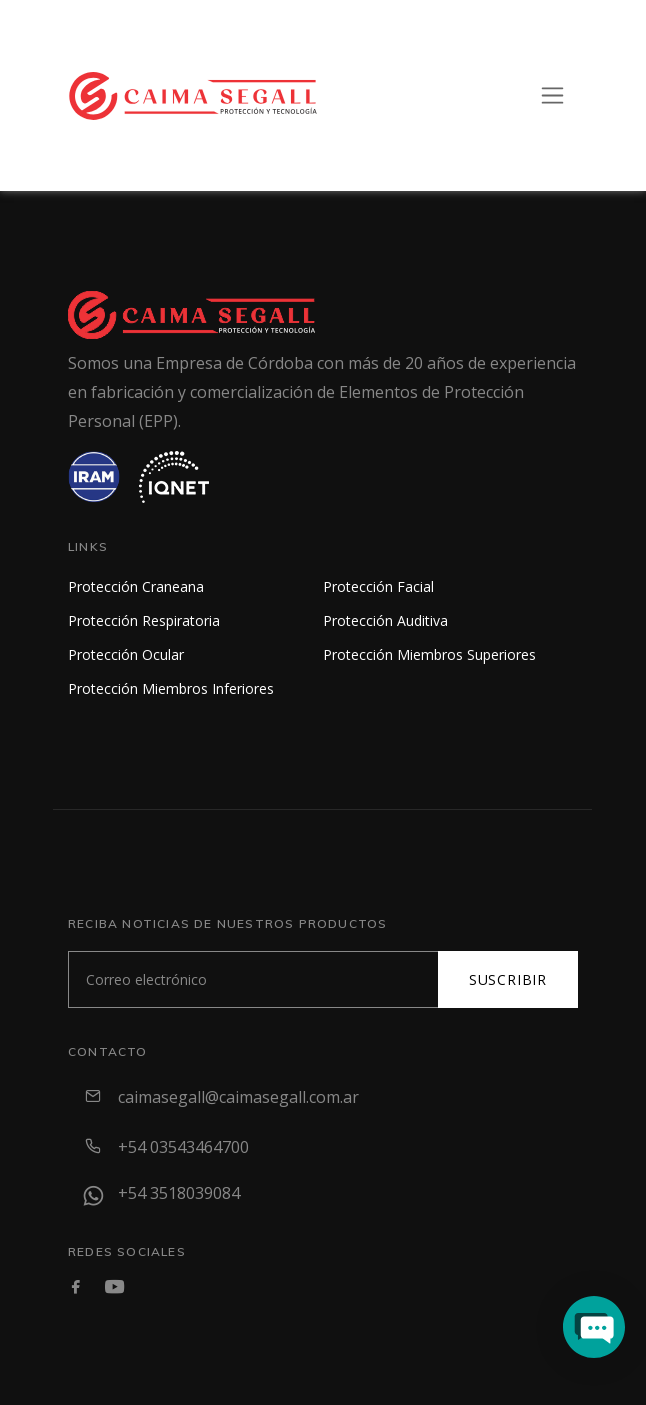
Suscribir (508, 979)
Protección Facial (378, 586)
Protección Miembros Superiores (429, 654)
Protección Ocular (126, 654)
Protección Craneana (136, 586)
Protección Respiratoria (144, 620)
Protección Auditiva (385, 620)
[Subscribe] (253, 979)
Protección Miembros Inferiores (171, 688)
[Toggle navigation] (552, 95)
